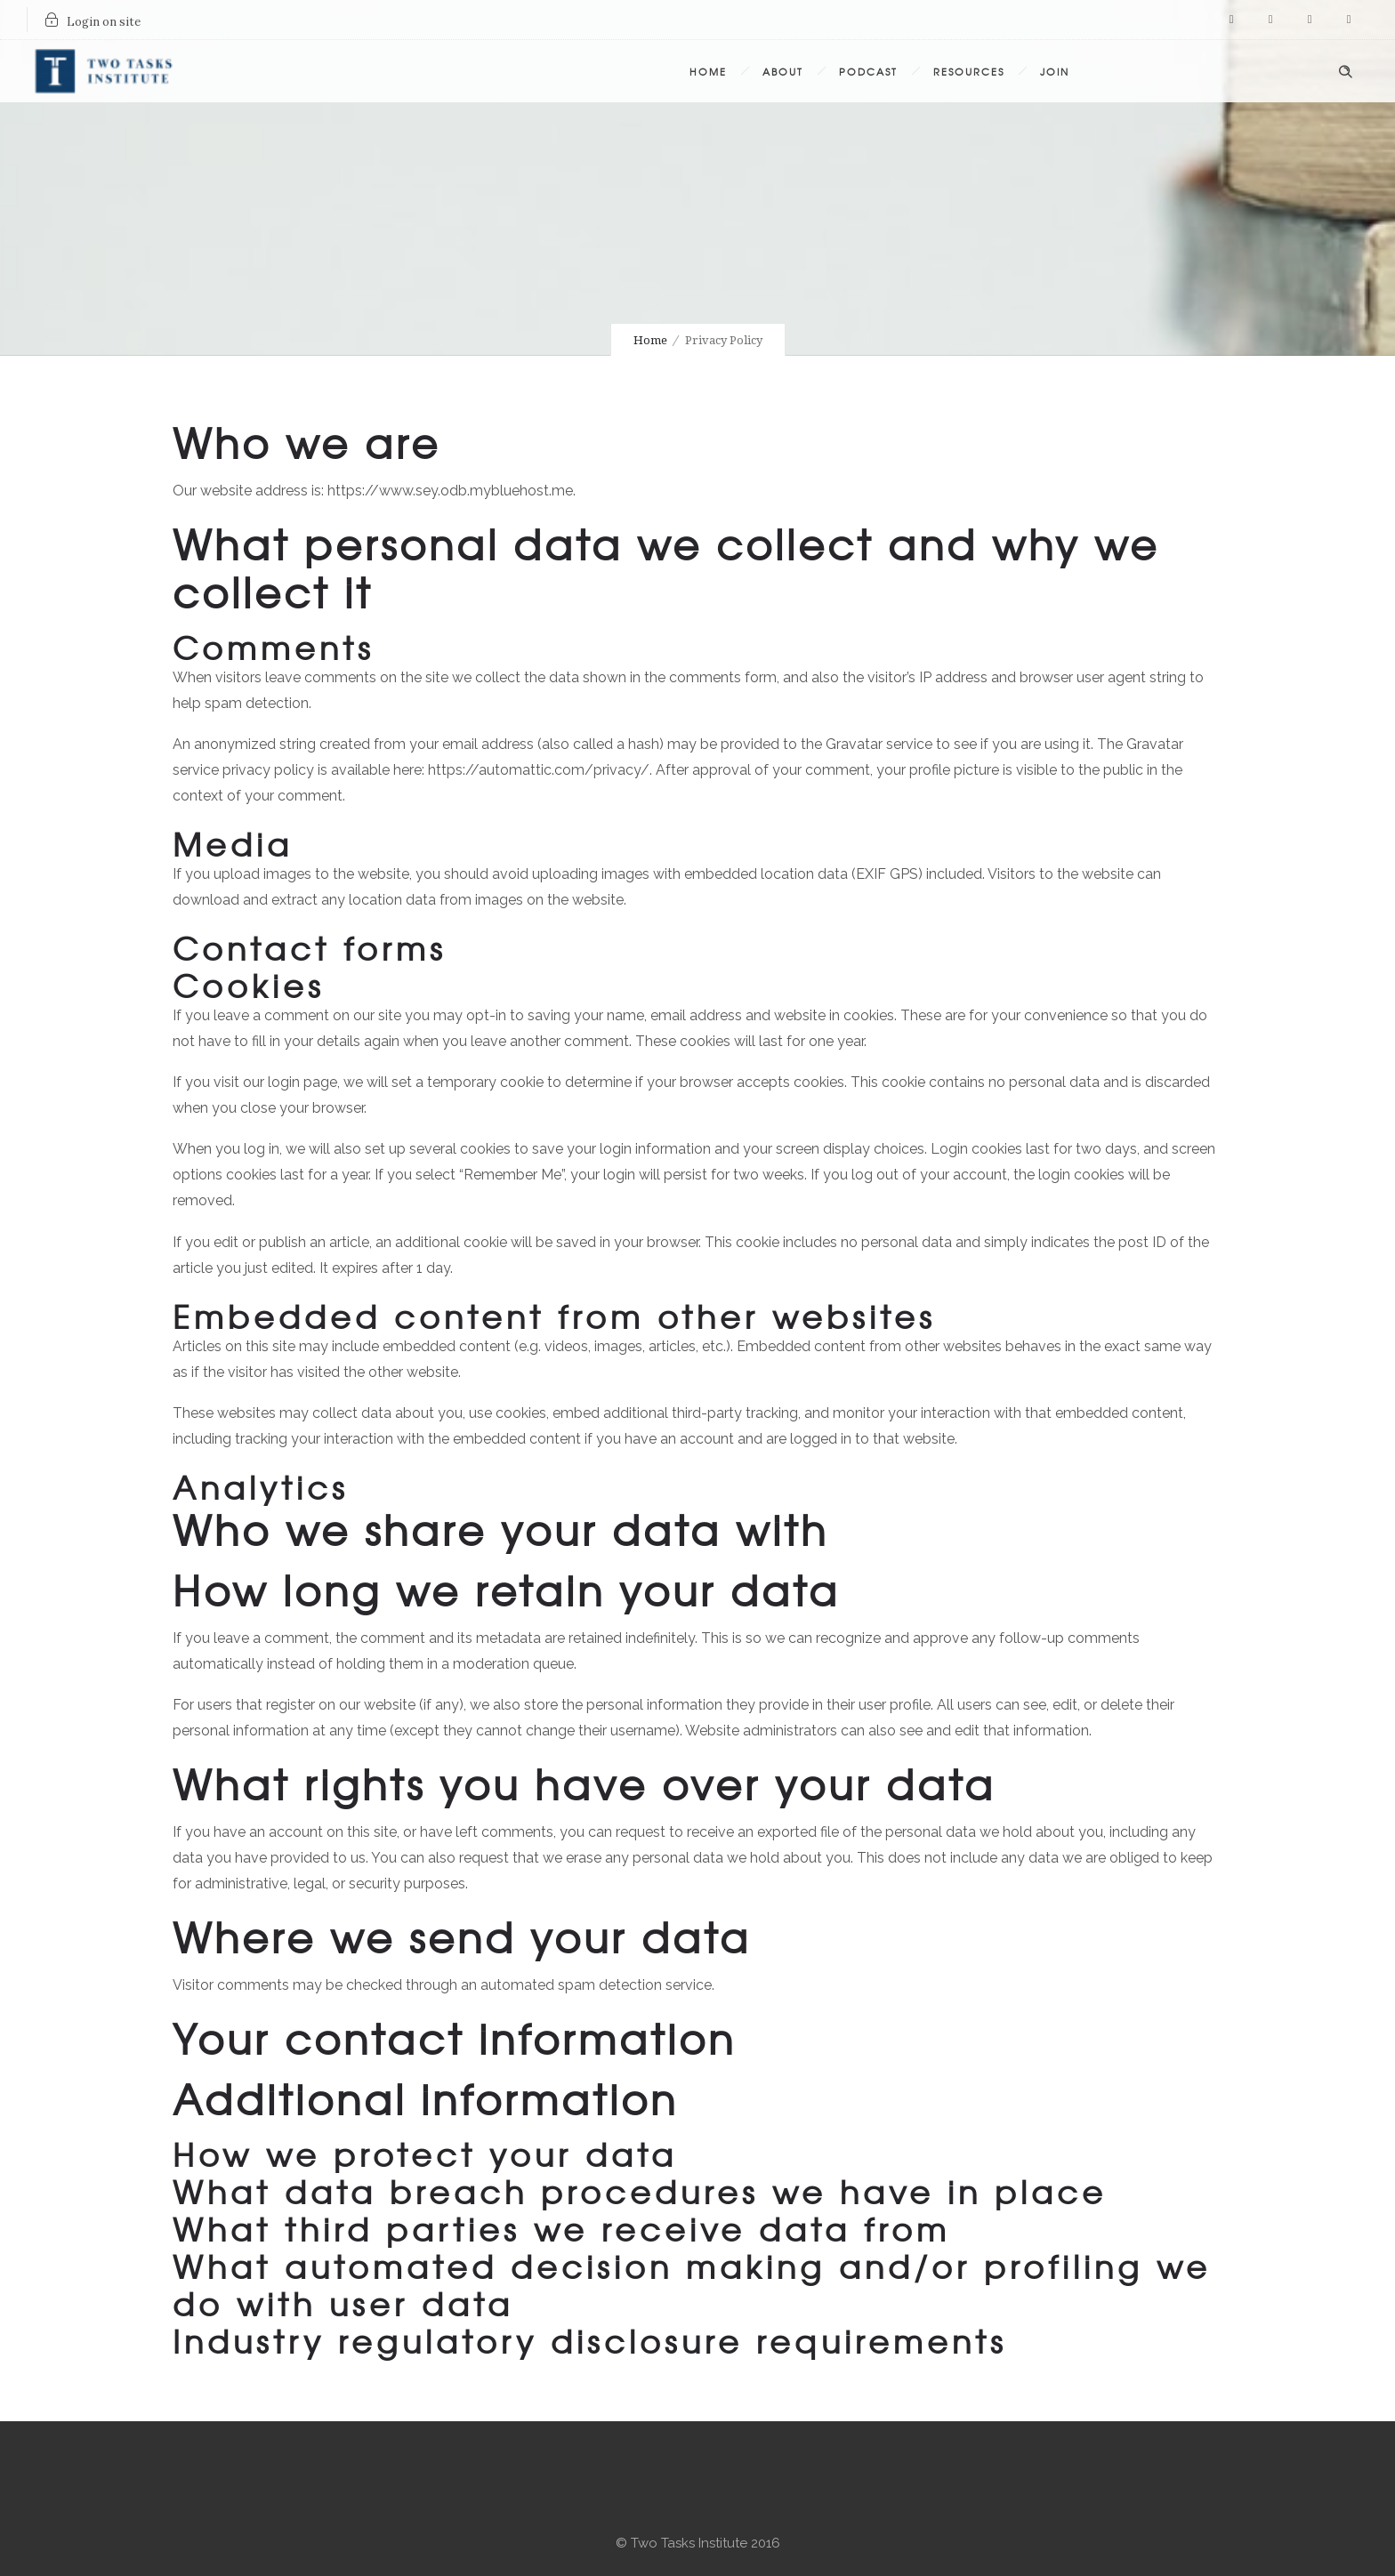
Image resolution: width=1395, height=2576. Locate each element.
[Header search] (1345, 69)
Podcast (868, 71)
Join (1054, 71)
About (782, 71)
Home (708, 71)
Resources (968, 71)
